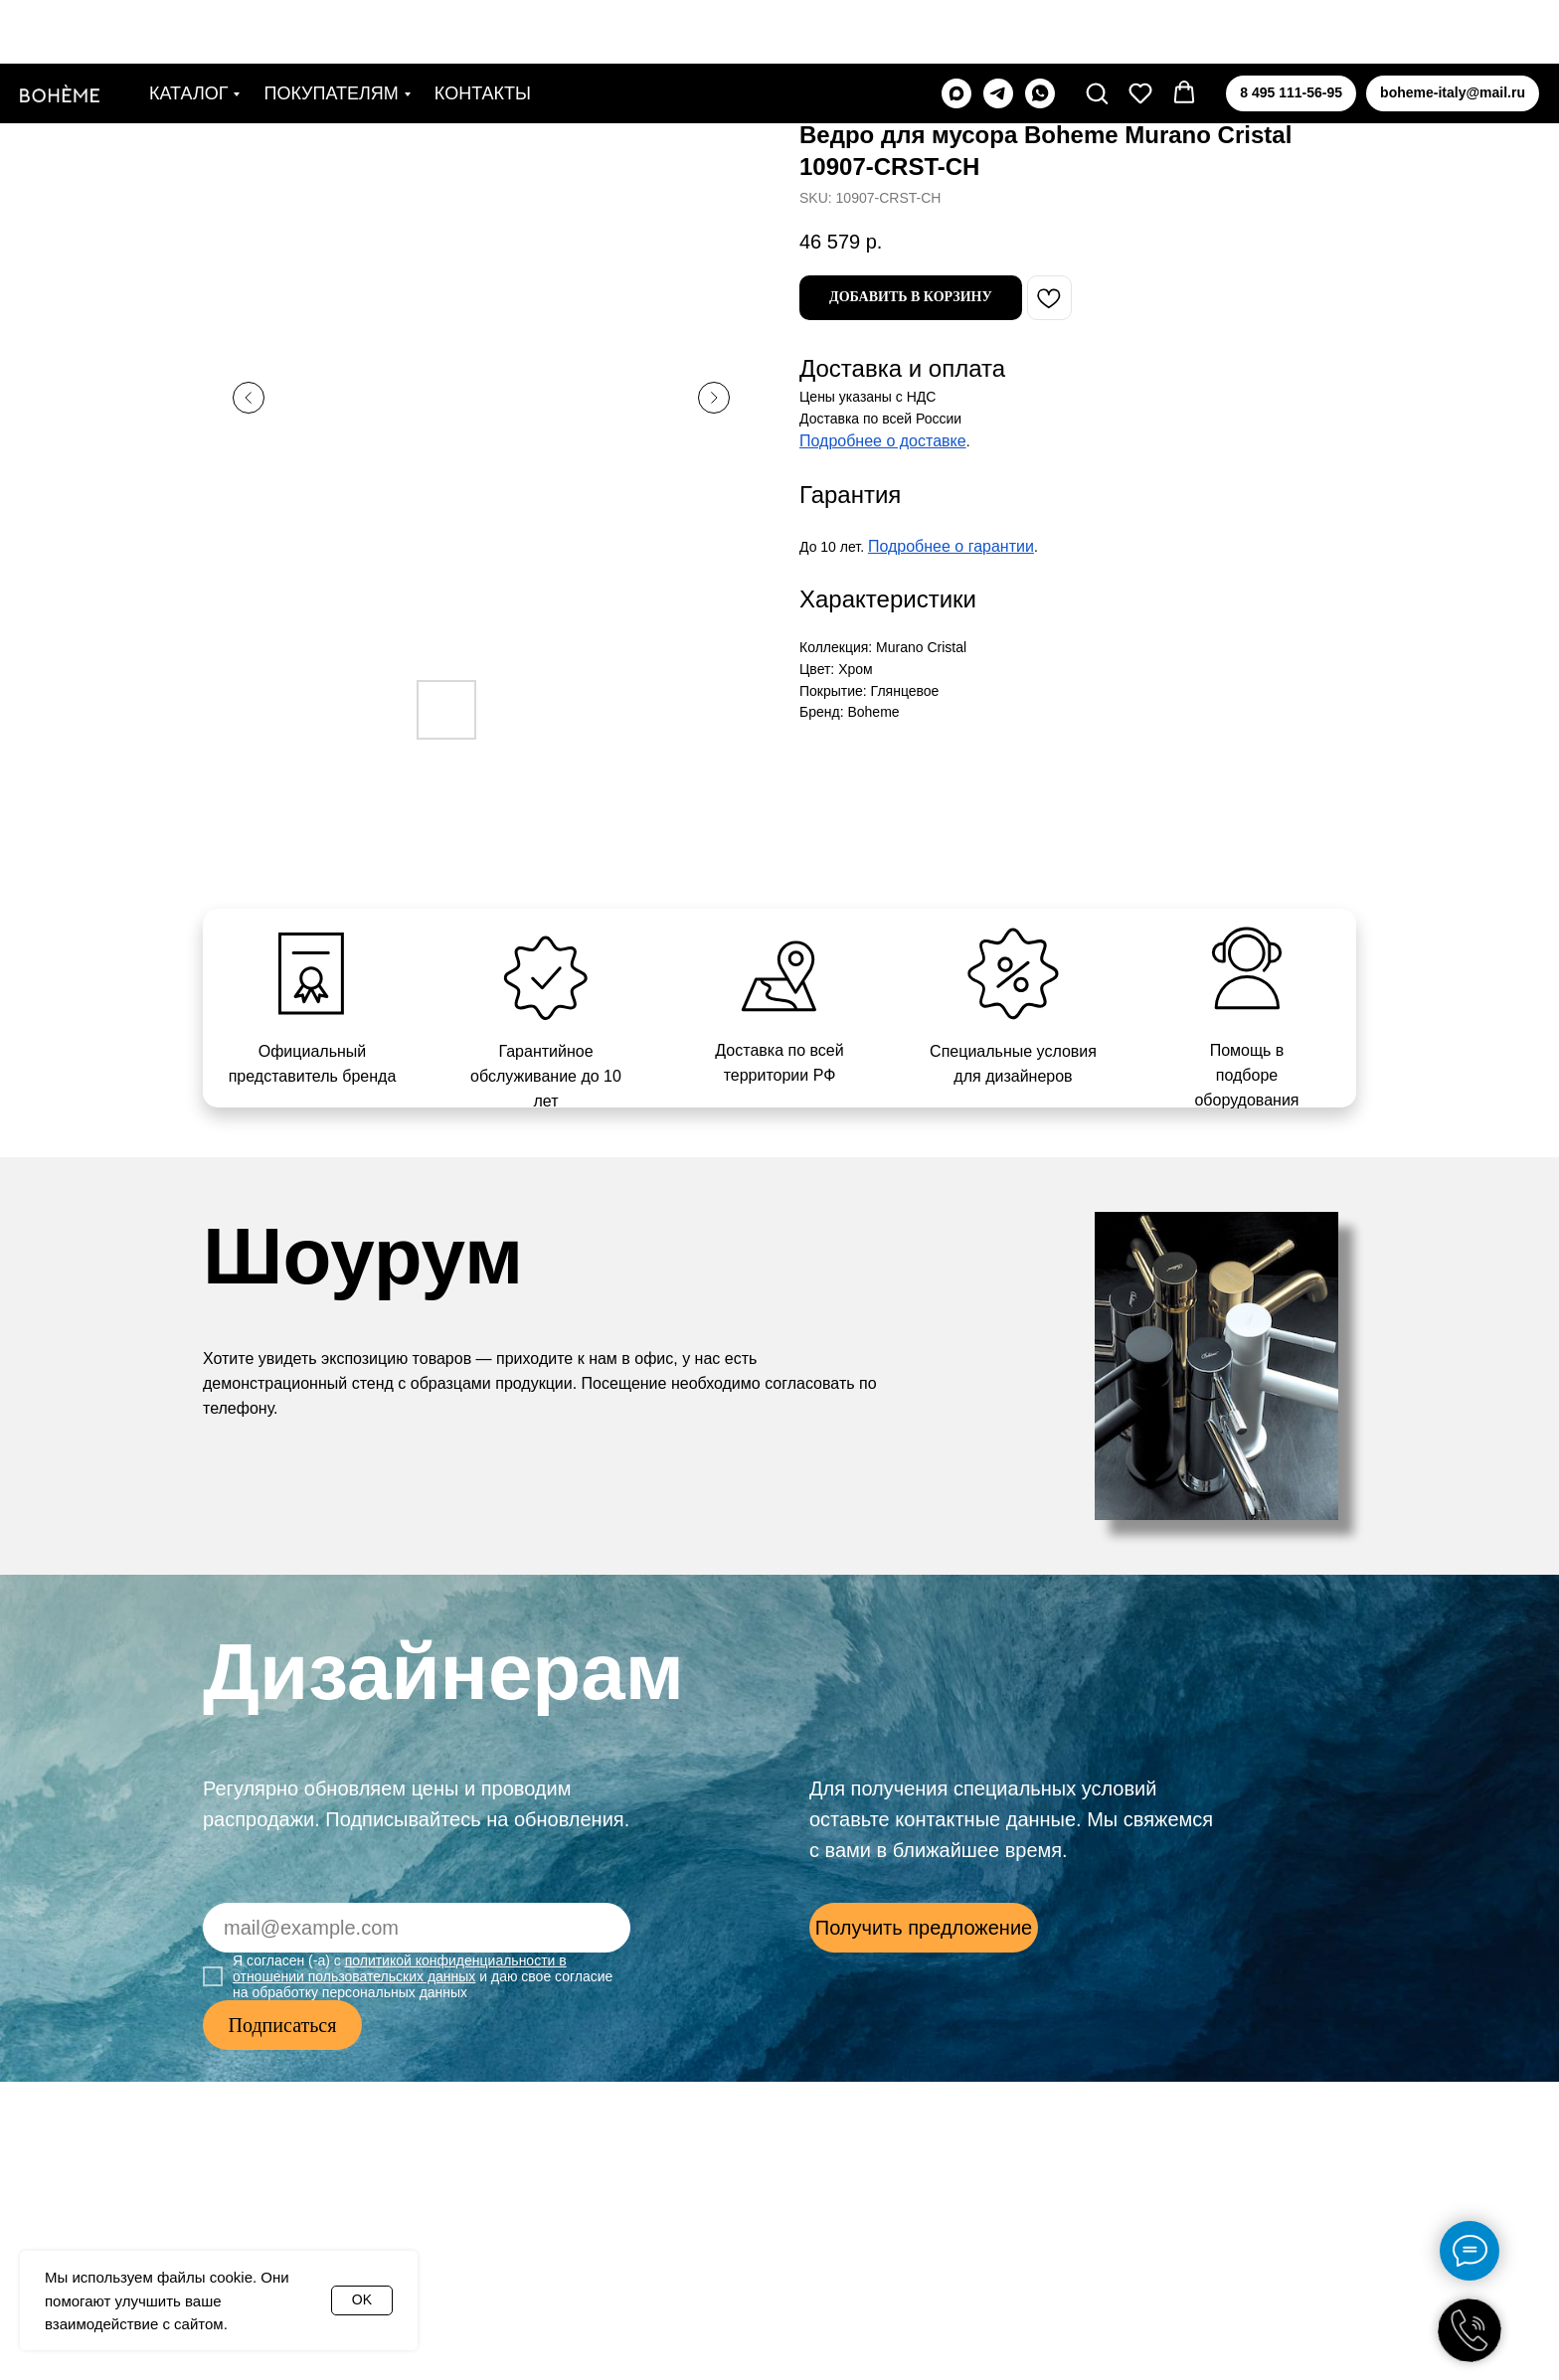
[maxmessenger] (956, 30)
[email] (416, 1928)
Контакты (482, 30)
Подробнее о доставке (882, 440)
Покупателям (330, 30)
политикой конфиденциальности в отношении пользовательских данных (400, 1968)
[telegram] (998, 30)
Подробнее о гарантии (951, 546)
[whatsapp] (1040, 30)
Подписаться (283, 2025)
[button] (1097, 29)
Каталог (188, 30)
